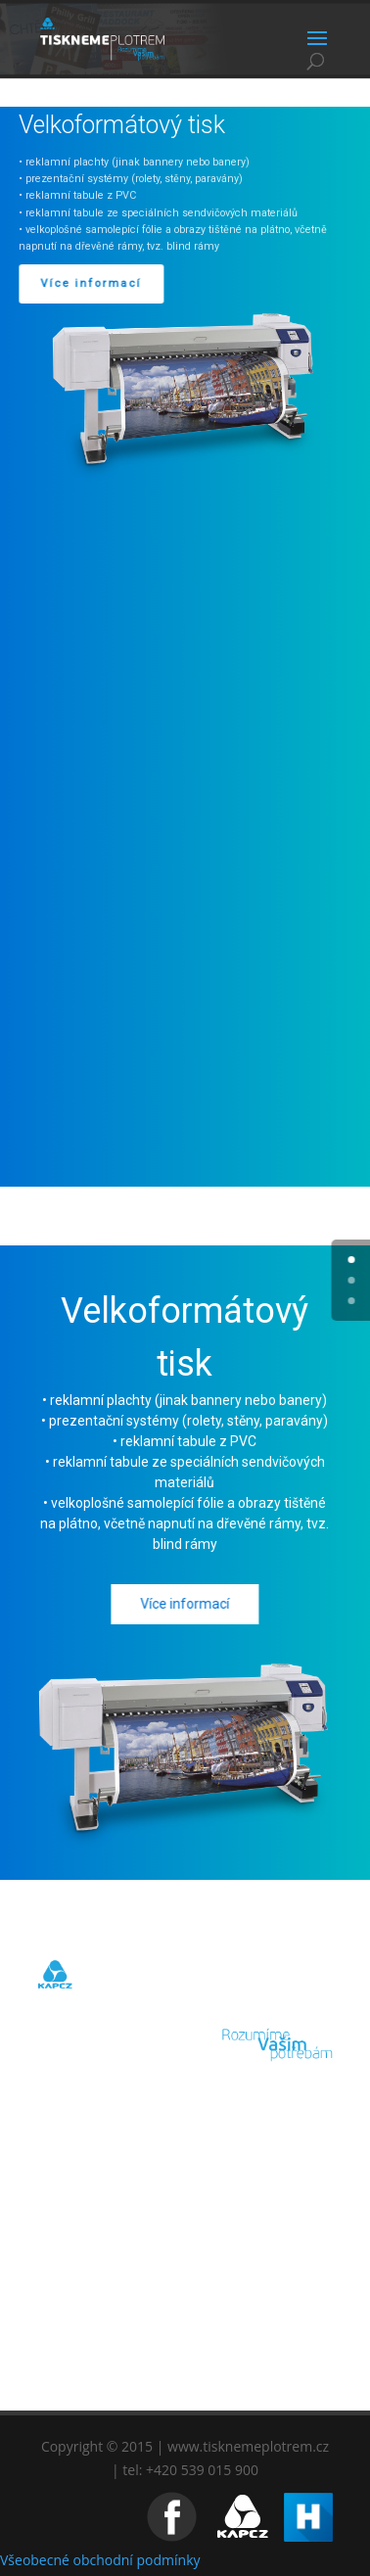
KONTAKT (185, 2356)
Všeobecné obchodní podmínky (100, 2560)
